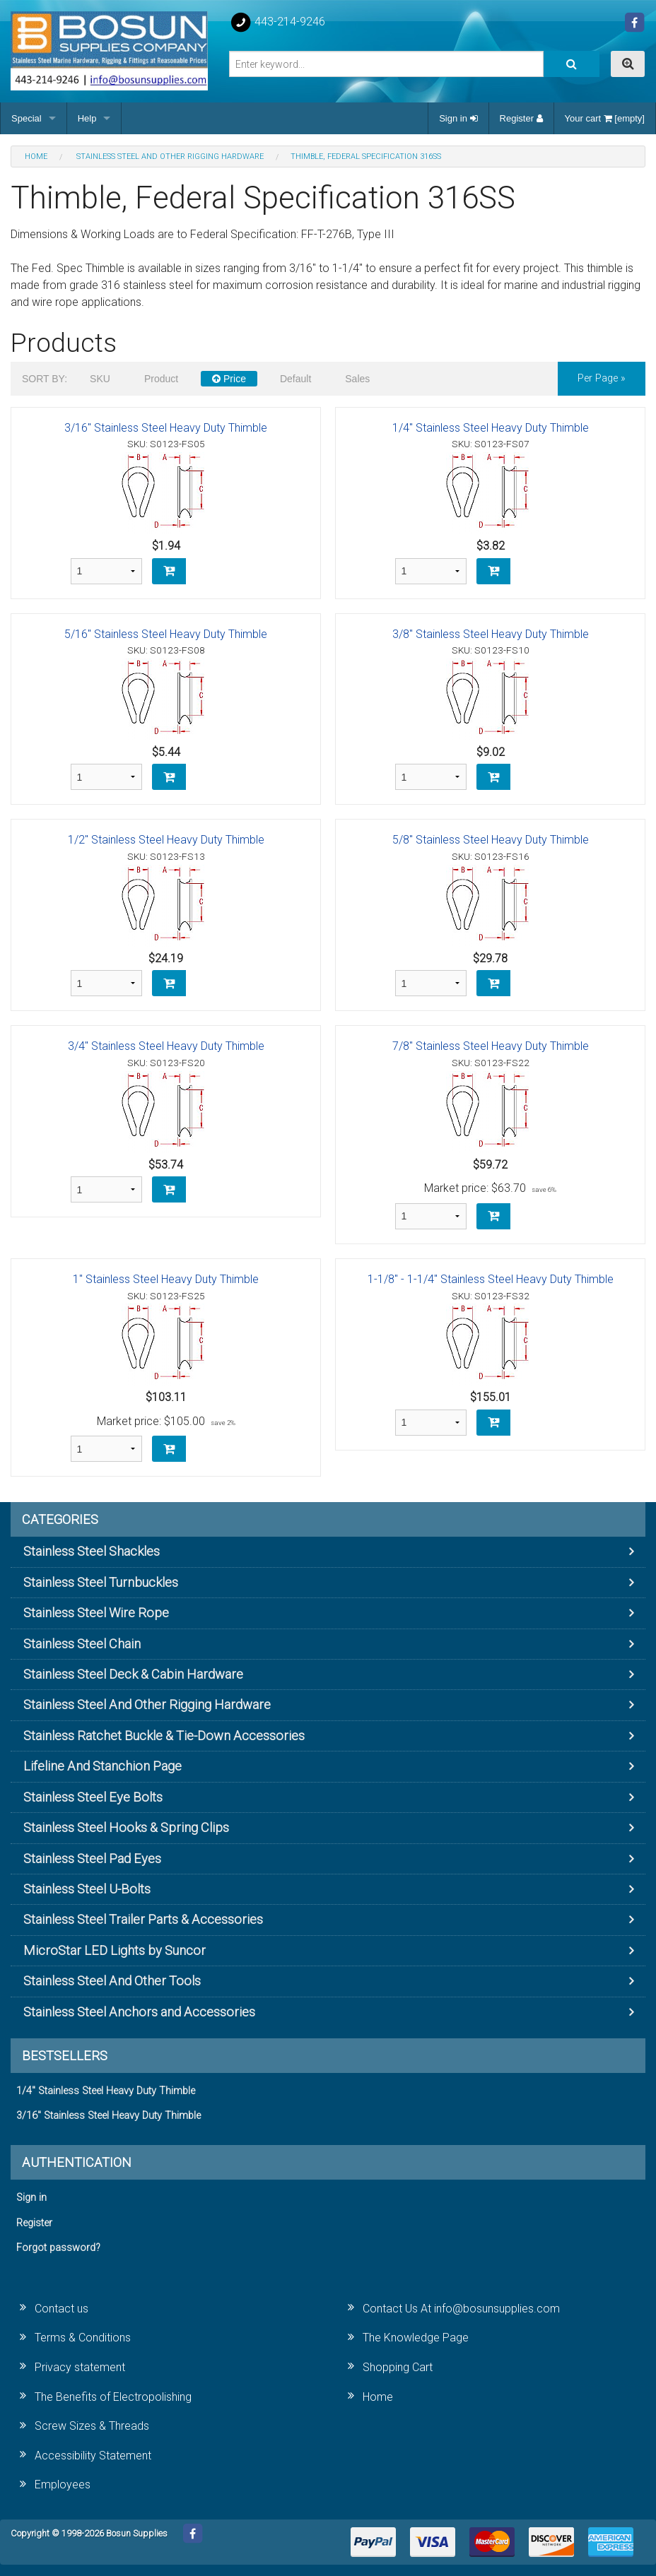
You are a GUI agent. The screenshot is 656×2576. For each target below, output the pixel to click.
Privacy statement (80, 2367)
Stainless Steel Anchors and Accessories (139, 2011)
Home (378, 2397)
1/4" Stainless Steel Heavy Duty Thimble (490, 428)
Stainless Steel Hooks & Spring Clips (126, 1827)
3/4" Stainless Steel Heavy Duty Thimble (166, 1046)
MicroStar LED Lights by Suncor (114, 1950)
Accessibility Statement (93, 2455)
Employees (62, 2484)
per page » (602, 378)
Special (26, 118)
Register (521, 118)
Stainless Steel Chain (82, 1643)
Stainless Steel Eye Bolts (93, 1797)
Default (295, 378)
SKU (100, 378)
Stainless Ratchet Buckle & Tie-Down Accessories (164, 1735)
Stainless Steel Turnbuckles (100, 1582)
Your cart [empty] (605, 118)
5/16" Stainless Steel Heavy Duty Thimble (165, 634)
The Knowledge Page (416, 2337)
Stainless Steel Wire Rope (96, 1612)
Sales (357, 378)
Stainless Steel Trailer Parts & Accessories (143, 1919)
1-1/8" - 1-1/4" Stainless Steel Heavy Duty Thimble (491, 1279)
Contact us (61, 2308)
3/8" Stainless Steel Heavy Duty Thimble (490, 634)
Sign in (458, 118)
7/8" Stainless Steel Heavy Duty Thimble (490, 1046)
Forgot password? (58, 2248)
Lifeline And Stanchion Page (102, 1766)
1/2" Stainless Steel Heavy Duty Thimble (166, 839)
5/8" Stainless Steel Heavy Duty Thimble (490, 839)
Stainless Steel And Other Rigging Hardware (147, 1704)
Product (161, 378)
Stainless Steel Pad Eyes (92, 1858)
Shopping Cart (398, 2367)
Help (87, 118)
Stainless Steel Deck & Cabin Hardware (133, 1674)
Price (229, 378)
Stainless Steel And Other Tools (112, 1980)
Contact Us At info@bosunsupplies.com (461, 2308)
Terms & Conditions (83, 2337)
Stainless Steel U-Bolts (87, 1888)
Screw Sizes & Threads (92, 2426)
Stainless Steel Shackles (91, 1551)
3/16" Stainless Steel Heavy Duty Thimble (165, 428)
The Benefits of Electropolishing (113, 2397)
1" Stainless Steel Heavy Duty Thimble (166, 1279)
